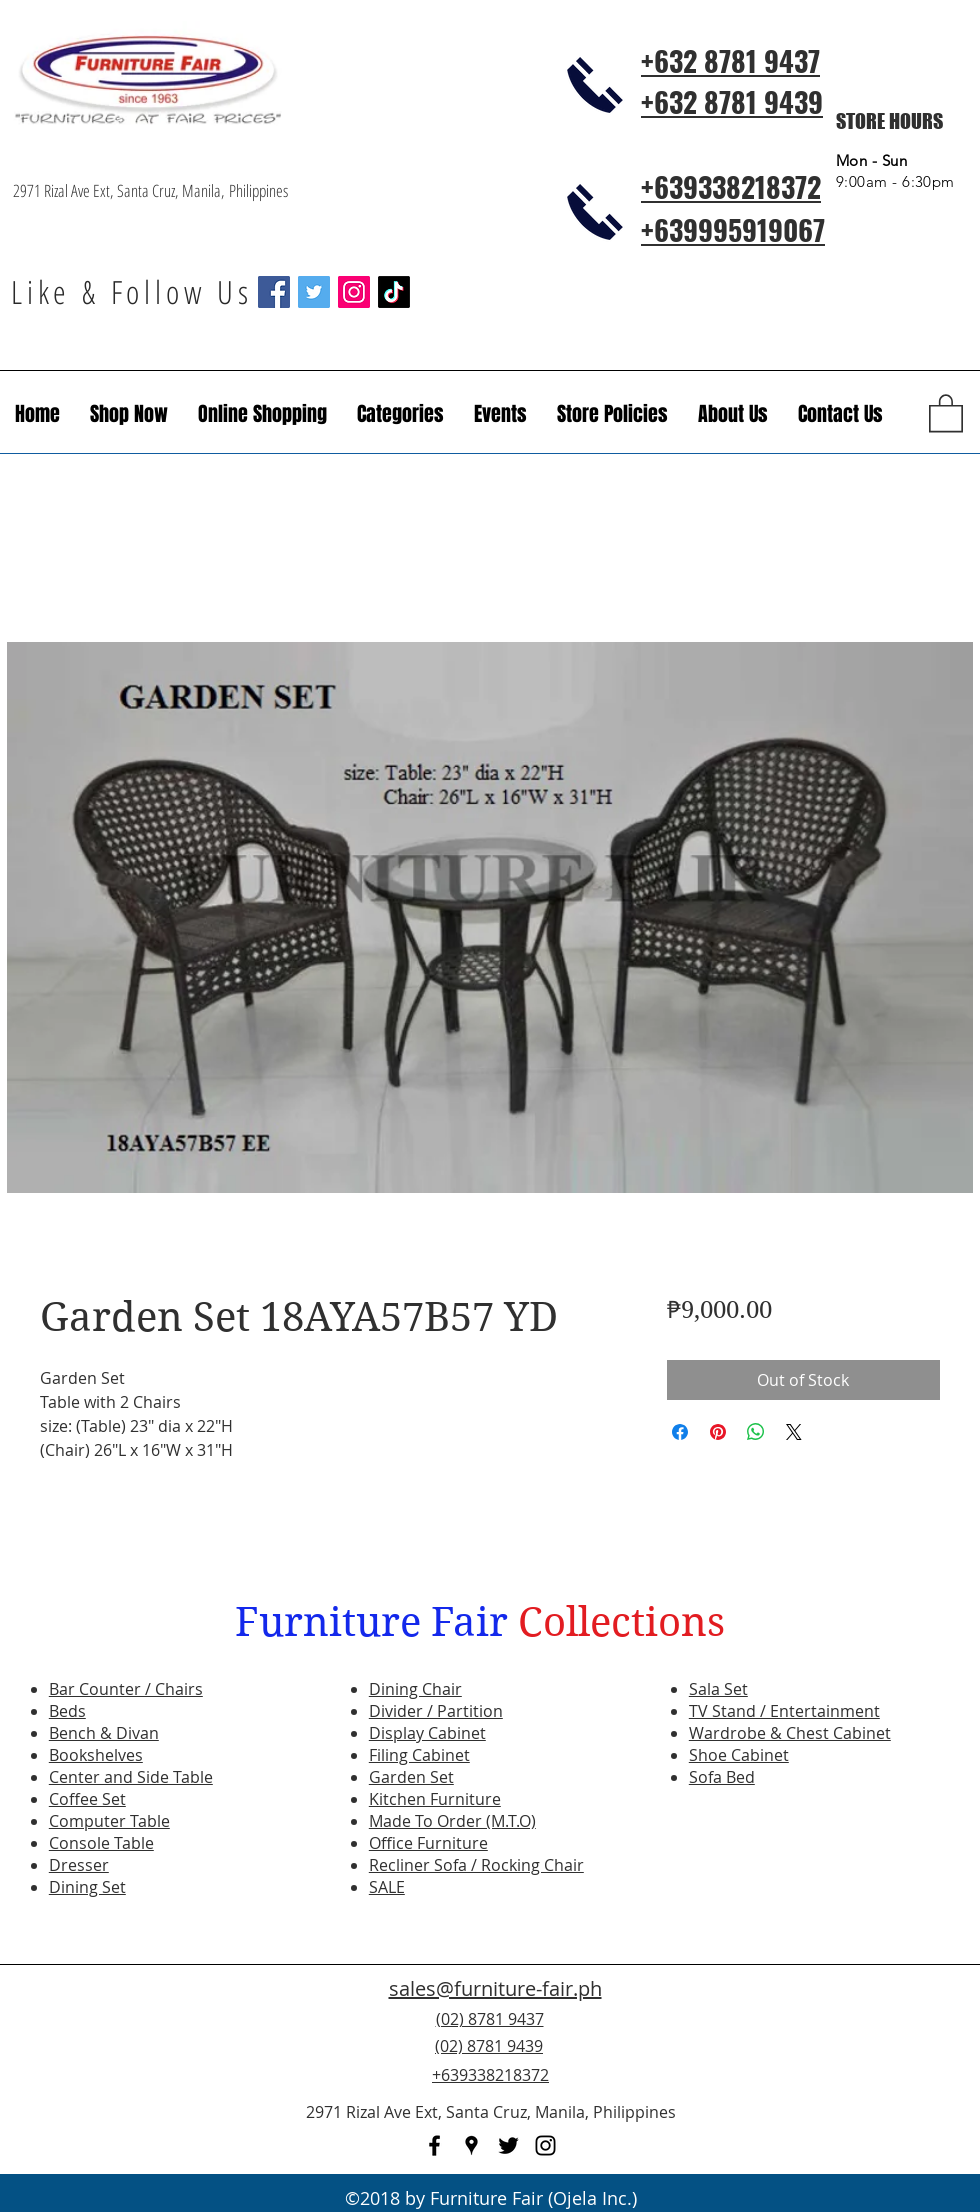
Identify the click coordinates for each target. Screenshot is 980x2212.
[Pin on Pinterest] (718, 1432)
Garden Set (411, 1777)
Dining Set (87, 1887)
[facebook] (434, 2145)
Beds (67, 1711)
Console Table (101, 1843)
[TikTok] (394, 292)
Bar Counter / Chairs (126, 1689)
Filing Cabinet (419, 1755)
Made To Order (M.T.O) (452, 1821)
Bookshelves (96, 1755)
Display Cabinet (427, 1733)
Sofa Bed (722, 1777)
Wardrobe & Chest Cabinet (790, 1733)
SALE (387, 1887)
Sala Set (718, 1689)
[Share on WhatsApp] (756, 1432)
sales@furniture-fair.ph (495, 1988)
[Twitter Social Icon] (314, 292)
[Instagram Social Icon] (354, 292)
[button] (500, 414)
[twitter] (508, 2145)
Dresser (79, 1865)
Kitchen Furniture (435, 1799)
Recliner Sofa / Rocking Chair (476, 1865)
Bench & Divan (104, 1733)
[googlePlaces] (471, 2145)
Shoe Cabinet (739, 1755)
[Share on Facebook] (680, 1432)
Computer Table (109, 1821)
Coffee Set (87, 1799)
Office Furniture (428, 1843)
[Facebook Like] (845, 2058)
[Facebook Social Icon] (274, 292)
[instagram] (545, 2145)
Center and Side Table (131, 1777)
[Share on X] (794, 1432)
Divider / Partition (436, 1711)
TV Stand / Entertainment (784, 1711)
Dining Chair (415, 1689)
